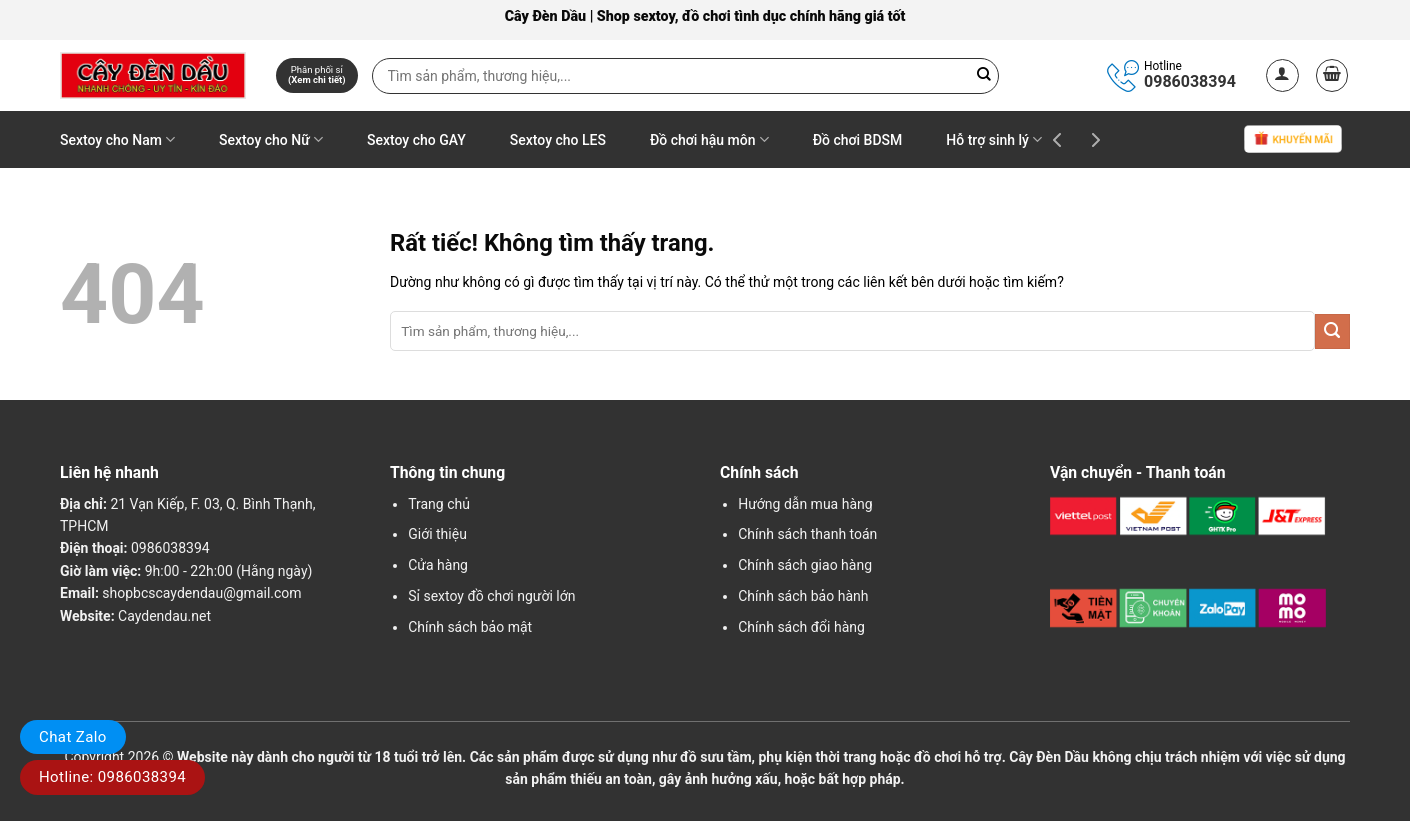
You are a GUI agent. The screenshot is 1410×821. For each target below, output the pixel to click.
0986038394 (1190, 81)
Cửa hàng (438, 565)
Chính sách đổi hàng (801, 627)
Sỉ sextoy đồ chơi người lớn (491, 596)
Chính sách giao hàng (805, 565)
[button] (1282, 75)
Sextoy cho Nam (117, 139)
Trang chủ (439, 504)
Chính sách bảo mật (470, 627)
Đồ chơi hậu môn (709, 139)
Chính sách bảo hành (803, 596)
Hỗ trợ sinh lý (994, 139)
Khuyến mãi (1293, 140)
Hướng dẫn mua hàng (805, 504)
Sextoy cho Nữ (271, 139)
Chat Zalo (73, 737)
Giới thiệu (437, 534)
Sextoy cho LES (558, 140)
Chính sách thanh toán (807, 534)
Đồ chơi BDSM (858, 140)
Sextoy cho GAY (416, 140)
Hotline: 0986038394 (112, 777)
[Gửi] (1332, 331)
